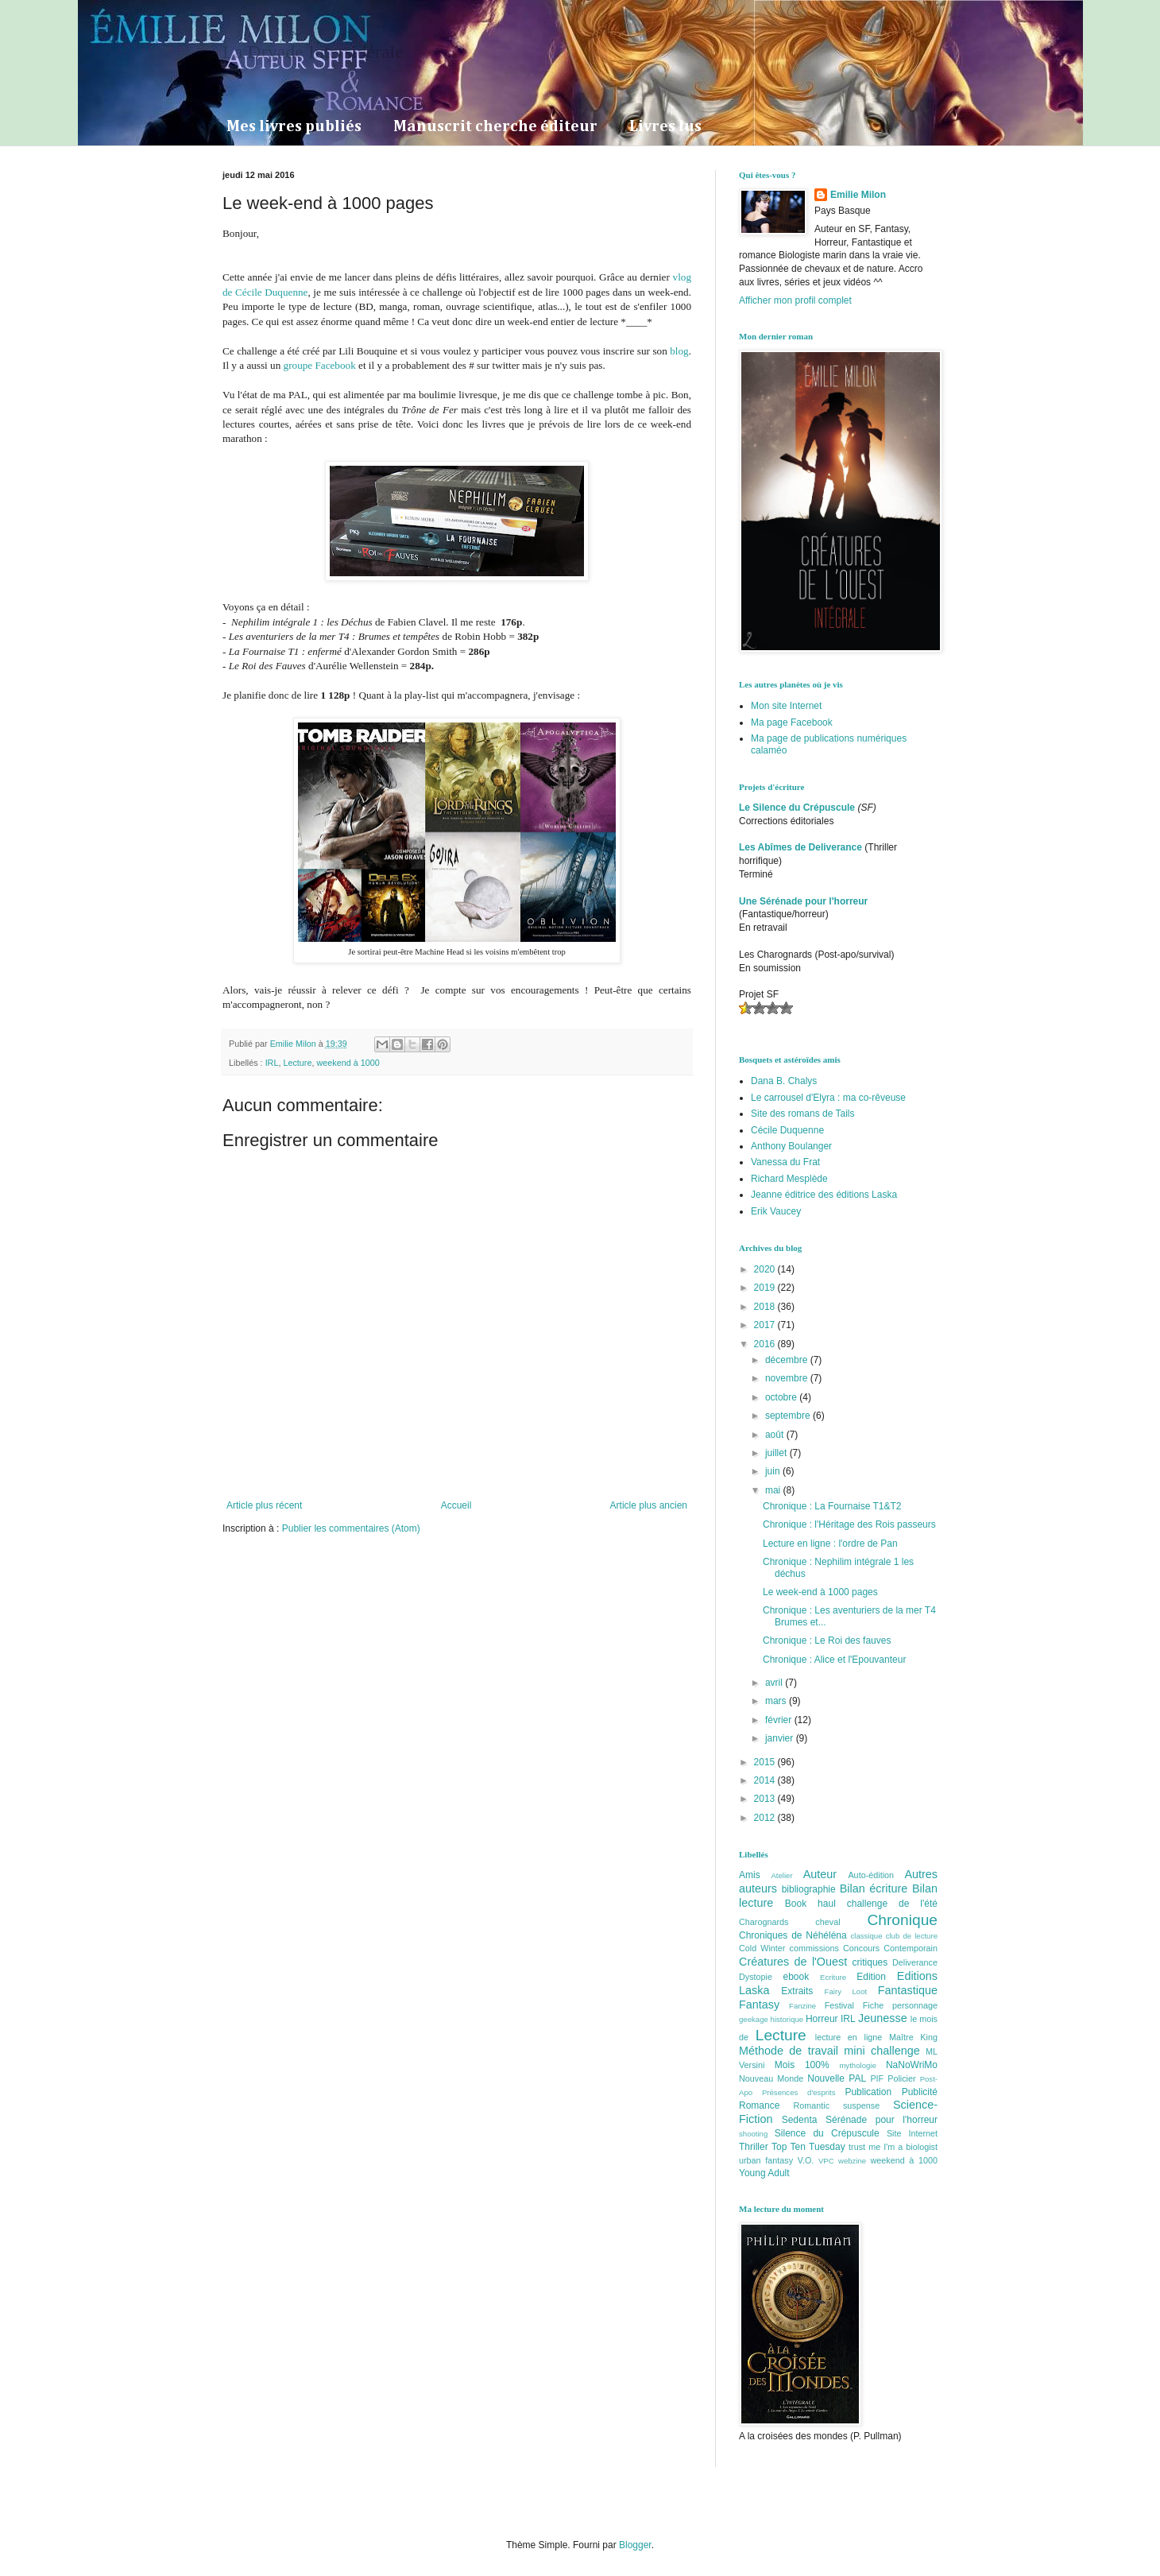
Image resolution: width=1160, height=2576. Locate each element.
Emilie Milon (858, 194)
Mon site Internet (786, 705)
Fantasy (759, 2004)
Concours (861, 1948)
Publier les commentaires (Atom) (351, 1528)
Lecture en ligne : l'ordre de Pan (830, 1543)
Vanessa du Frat (785, 1162)
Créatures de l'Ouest (793, 1961)
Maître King (913, 2037)
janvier (780, 1738)
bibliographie (809, 1889)
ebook (796, 1976)
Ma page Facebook (792, 722)
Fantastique (908, 1990)
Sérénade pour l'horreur (882, 2119)
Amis (749, 1875)
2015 (766, 1762)
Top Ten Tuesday (808, 2146)
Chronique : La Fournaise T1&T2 (832, 1506)
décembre (787, 1359)
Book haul (810, 1903)
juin (774, 1471)
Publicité (920, 2092)
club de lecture (912, 1935)
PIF (877, 2078)
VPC (826, 2160)
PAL (857, 2078)
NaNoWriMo (912, 2064)
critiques (870, 1962)
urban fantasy (766, 2160)
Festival (839, 2005)
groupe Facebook (317, 365)
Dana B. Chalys (784, 1081)
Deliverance (915, 1962)
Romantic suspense (837, 2105)
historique (787, 2019)
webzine (852, 2160)
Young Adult (764, 2173)
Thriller (753, 2146)
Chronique (902, 1920)
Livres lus (665, 126)
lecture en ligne (849, 2037)
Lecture (297, 1062)
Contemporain (911, 1948)
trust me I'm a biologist (893, 2147)
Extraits (797, 1991)
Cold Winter (762, 1948)
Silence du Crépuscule (827, 2133)
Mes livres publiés (294, 126)
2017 (766, 1325)
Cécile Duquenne (787, 1130)
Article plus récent (264, 1505)
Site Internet (912, 2133)
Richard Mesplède (789, 1178)
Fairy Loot (846, 1991)
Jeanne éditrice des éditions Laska (824, 1194)
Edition (871, 1976)
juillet (777, 1452)
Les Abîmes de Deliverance (800, 847)
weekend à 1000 (347, 1062)
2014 (766, 1780)
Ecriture (833, 1977)
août (776, 1434)
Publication (868, 2092)
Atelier (781, 1875)
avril (775, 1682)
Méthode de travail (788, 2050)
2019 (766, 1287)
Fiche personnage (900, 2005)
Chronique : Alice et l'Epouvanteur (834, 1659)
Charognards (763, 1922)
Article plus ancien (648, 1505)
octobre (782, 1397)
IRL (272, 1062)
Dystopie (755, 1976)
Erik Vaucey (776, 1211)
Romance (759, 2105)
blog (679, 351)
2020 (766, 1269)
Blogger (635, 2545)
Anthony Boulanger (791, 1146)
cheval (827, 1922)
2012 (766, 1817)
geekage (753, 2019)
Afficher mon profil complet (795, 300)
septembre (789, 1415)
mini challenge (881, 2050)
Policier (901, 2078)
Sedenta (800, 2119)
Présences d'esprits (799, 2092)
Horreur (822, 2018)
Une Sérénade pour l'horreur (803, 901)
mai (774, 1490)
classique (867, 1935)
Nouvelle (826, 2078)
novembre (787, 1378)
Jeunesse (882, 2018)
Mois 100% (802, 2064)
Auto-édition (871, 1875)
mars (777, 1700)
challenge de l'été (892, 1903)
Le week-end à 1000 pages (820, 1592)
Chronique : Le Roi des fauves (827, 1640)
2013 (766, 1798)
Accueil (456, 1505)
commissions (813, 1948)
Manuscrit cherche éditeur (495, 126)
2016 (766, 1344)
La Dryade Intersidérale (313, 51)
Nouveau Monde (771, 2078)
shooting (753, 2133)
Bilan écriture (874, 1888)
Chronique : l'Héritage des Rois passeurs (849, 1524)
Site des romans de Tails (803, 1113)
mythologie (857, 2065)
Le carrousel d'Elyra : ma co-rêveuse (828, 1097)
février (780, 1720)
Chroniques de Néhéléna (793, 1935)
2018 (766, 1306)
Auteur (820, 1874)
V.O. (806, 2160)
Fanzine (802, 2005)
